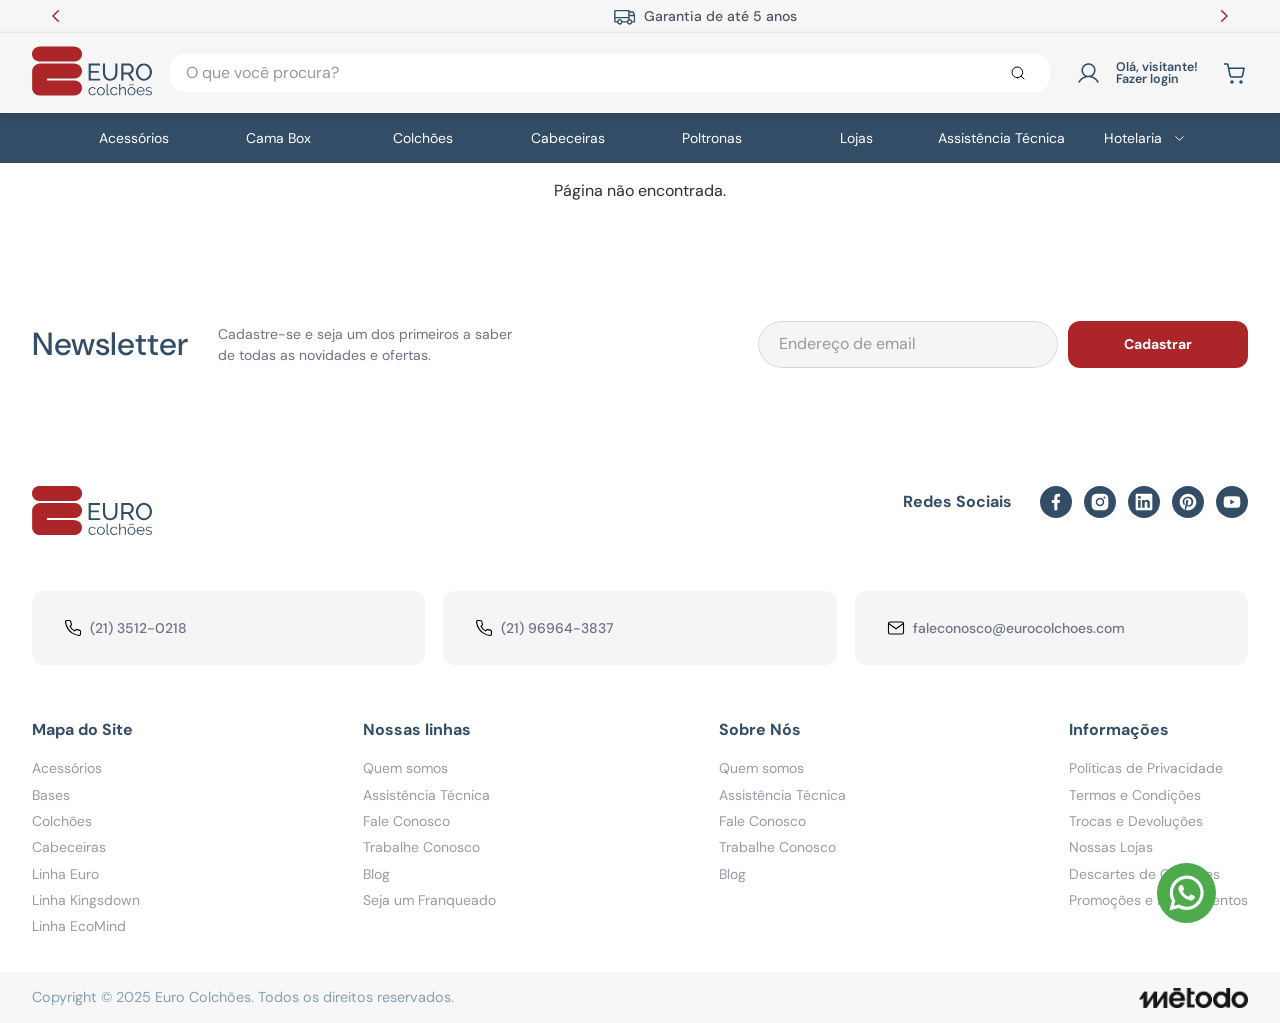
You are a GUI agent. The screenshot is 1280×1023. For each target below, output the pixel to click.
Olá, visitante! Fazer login (1157, 73)
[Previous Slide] (56, 16)
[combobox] (610, 73)
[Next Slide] (1224, 16)
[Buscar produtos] (1022, 73)
